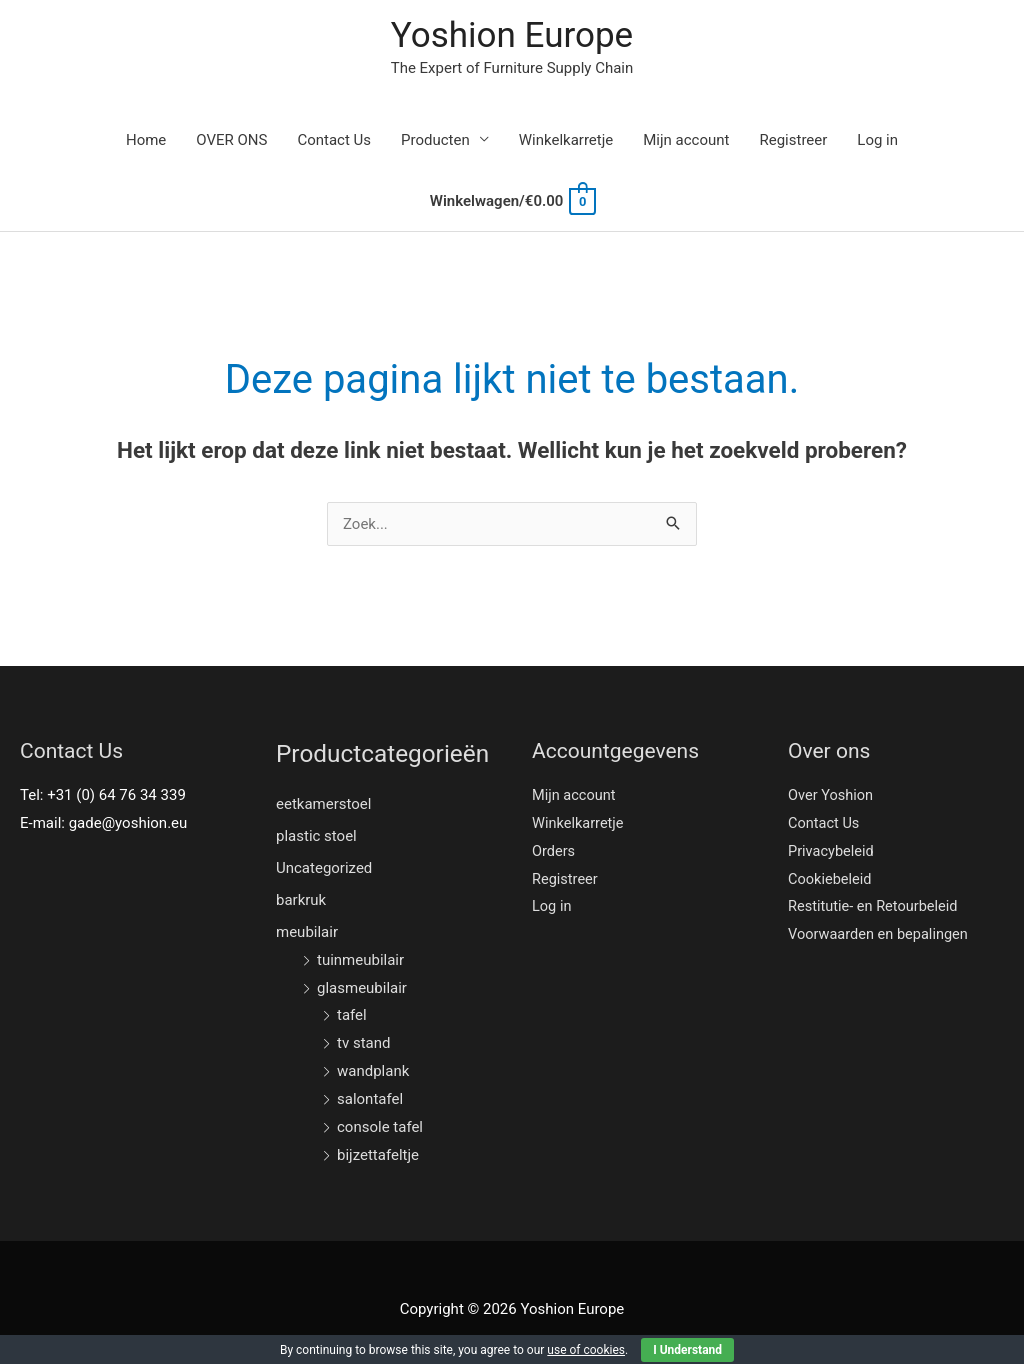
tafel (352, 1015)
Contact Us (334, 140)
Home (146, 140)
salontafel (370, 1099)
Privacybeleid (832, 851)
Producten (435, 140)
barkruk (301, 900)
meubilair (307, 932)
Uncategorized (324, 868)
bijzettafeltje (378, 1155)
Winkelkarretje (566, 140)
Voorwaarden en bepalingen (881, 934)
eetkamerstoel (323, 804)
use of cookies (586, 1350)
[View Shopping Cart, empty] (512, 201)
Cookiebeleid (831, 879)
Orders (554, 851)
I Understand (687, 1350)
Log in (877, 140)
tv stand (363, 1043)
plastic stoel (316, 836)
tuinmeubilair (360, 960)
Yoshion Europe (512, 35)
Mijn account (686, 140)
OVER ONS (231, 140)
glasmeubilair (362, 988)
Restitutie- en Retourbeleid (875, 906)
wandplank (373, 1071)
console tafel (380, 1127)
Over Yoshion (832, 795)
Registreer (793, 140)
